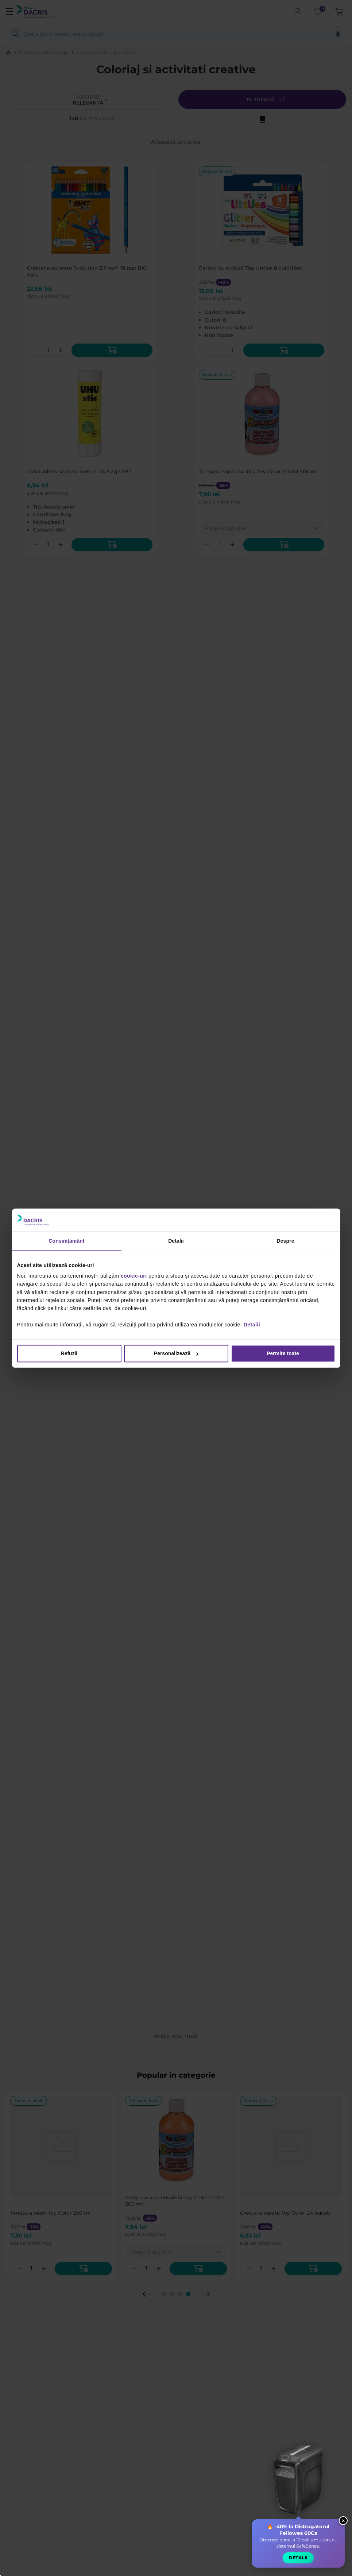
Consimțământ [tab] (66, 1241)
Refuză (69, 1353)
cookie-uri (134, 1276)
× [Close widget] (343, 2522)
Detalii (252, 1325)
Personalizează (176, 1353)
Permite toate (283, 1353)
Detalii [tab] (176, 1241)
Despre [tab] (285, 1241)
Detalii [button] (298, 2558)
